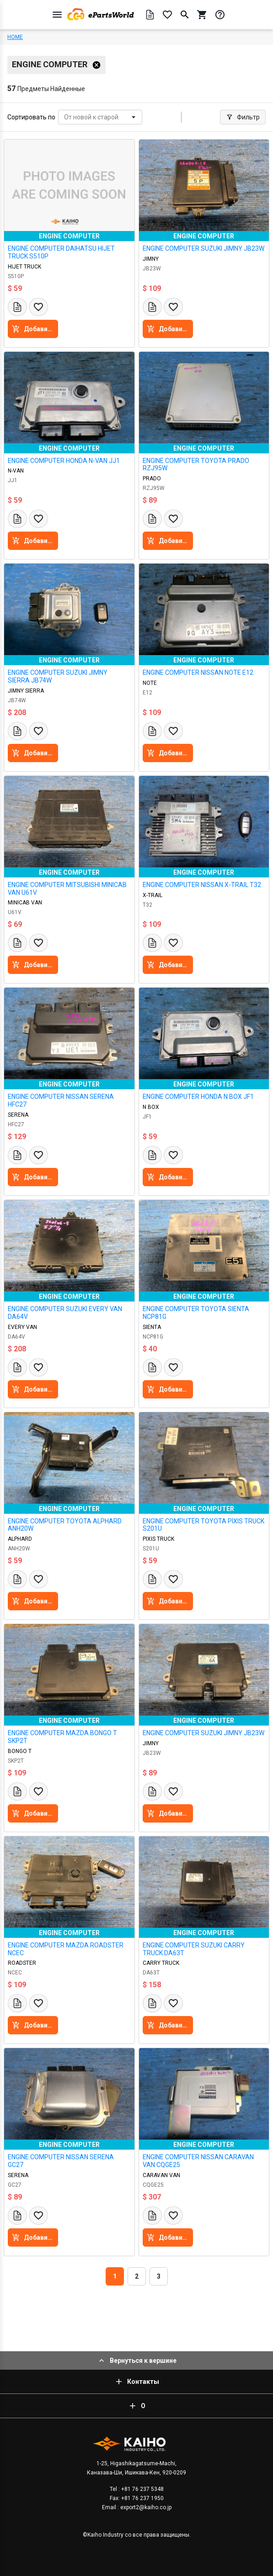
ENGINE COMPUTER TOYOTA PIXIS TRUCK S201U (203, 1525)
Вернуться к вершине (137, 2360)
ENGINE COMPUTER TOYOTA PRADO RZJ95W (196, 464)
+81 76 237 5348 (142, 2489)
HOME (15, 37)
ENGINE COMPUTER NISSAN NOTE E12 (198, 672)
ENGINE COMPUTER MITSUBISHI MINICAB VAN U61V (67, 888)
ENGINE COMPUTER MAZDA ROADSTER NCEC (65, 1949)
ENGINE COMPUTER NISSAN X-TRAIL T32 (202, 884)
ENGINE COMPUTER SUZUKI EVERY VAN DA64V (65, 1312)
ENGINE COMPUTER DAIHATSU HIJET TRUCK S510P (61, 252)
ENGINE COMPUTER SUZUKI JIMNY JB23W (203, 248)
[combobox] (64, 117)
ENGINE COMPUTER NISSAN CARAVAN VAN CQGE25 (198, 2160)
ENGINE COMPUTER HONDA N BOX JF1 (198, 1096)
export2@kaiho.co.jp (145, 2507)
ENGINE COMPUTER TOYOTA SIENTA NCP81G (196, 1312)
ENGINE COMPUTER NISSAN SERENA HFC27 (61, 1100)
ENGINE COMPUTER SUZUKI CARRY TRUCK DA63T (194, 1949)
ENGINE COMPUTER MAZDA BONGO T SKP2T (62, 1736)
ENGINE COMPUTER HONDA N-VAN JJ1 (64, 460)
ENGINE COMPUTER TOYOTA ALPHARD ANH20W (65, 1525)
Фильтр (243, 117)
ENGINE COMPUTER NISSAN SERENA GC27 (61, 2160)
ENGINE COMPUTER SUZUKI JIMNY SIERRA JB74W (57, 676)
